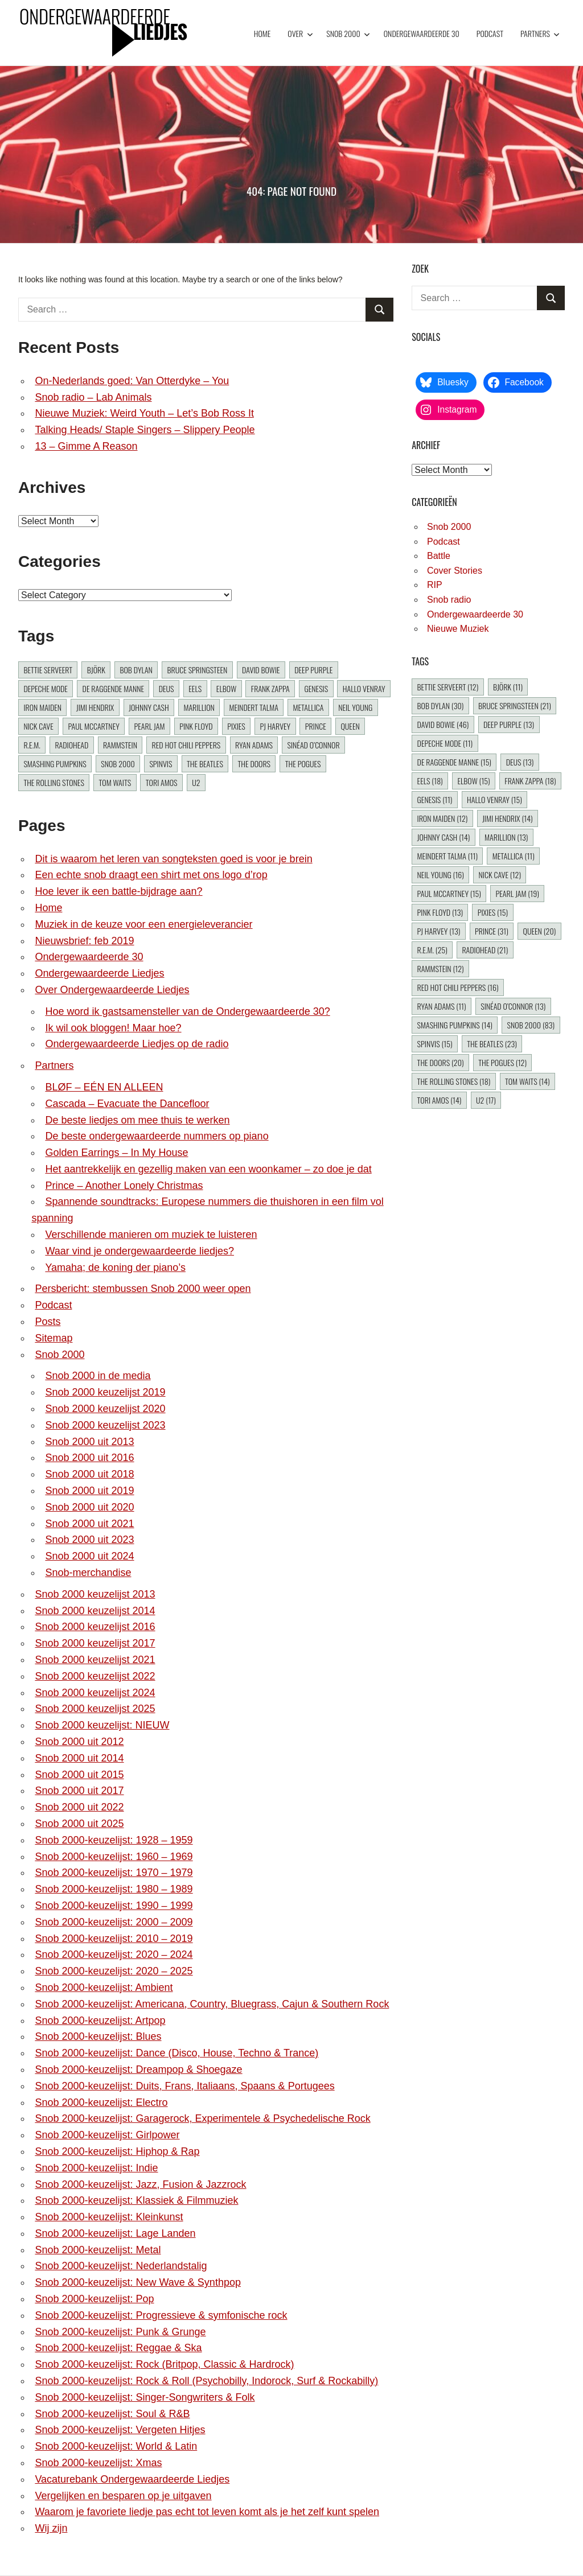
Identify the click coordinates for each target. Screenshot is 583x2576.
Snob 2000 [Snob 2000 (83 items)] (117, 763)
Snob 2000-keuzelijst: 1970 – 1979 (113, 1872)
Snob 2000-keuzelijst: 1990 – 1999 (113, 1905)
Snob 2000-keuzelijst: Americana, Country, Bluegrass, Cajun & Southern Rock (212, 2004)
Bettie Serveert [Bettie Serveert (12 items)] (47, 670)
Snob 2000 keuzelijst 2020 (105, 1408)
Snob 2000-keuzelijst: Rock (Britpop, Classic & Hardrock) (164, 2364)
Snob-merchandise (88, 1572)
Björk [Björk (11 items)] (96, 670)
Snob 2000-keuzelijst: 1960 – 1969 (113, 1856)
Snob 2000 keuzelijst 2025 (95, 1708)
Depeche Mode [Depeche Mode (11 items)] (45, 688)
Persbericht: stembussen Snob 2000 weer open (143, 1288)
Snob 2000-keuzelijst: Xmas (98, 2462)
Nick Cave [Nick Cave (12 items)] (38, 726)
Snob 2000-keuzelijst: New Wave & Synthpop (138, 2282)
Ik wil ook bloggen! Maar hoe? (113, 1028)
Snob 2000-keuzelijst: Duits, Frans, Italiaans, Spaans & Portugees (184, 2086)
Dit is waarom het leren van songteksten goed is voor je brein (173, 859)
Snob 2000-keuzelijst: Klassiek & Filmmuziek (136, 2200)
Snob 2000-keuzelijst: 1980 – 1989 (113, 1889)
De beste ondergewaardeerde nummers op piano (156, 1136)
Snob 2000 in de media (97, 1375)
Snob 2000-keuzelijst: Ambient (104, 1987)
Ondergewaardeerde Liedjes (99, 973)
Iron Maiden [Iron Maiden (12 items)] (42, 707)
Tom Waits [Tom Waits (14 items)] (115, 782)
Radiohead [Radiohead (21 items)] (71, 745)
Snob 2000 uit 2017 (79, 1790)
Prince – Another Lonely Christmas (124, 1185)
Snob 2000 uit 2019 (89, 1490)
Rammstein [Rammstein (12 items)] (120, 745)
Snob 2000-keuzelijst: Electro (101, 2102)
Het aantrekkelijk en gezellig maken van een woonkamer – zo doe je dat (208, 1169)
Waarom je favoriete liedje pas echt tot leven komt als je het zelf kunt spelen (207, 2511)
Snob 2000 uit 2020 (89, 1507)
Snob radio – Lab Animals (93, 397)
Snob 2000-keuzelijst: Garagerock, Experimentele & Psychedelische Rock (202, 2118)
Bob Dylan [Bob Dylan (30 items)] (136, 670)
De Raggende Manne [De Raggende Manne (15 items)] (113, 688)
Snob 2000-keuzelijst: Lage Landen (115, 2233)
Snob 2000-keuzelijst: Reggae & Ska (118, 2347)
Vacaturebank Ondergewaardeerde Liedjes (132, 2479)
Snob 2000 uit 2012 (79, 1741)
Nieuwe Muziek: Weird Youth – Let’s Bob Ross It (144, 413)
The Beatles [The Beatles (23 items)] (205, 763)
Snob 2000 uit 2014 (79, 1758)
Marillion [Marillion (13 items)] (198, 707)
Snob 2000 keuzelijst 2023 (105, 1425)
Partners (540, 33)
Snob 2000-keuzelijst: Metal (98, 2250)
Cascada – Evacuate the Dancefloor (127, 1103)
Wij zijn (51, 2528)
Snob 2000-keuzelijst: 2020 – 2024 (113, 1954)
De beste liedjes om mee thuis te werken (137, 1120)
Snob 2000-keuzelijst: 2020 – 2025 (113, 1971)
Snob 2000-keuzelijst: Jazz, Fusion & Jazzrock (140, 2184)
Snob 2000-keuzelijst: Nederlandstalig (121, 2266)
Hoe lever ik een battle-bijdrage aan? (118, 891)
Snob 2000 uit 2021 (89, 1523)
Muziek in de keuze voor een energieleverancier (143, 924)
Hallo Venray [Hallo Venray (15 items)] (364, 688)
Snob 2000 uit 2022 (79, 1807)
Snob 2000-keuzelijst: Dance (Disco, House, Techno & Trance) (176, 2053)
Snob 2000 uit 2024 (89, 1556)
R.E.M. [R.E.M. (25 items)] (31, 745)
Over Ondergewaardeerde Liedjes (112, 989)
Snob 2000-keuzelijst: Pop (94, 2299)
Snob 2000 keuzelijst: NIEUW (102, 1725)
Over (300, 33)
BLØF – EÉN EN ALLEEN (104, 1087)
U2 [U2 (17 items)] (196, 782)
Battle (438, 556)
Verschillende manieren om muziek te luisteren (151, 1234)
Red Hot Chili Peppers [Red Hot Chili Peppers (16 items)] (186, 745)
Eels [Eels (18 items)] (195, 688)
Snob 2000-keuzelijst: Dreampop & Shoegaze (138, 2069)
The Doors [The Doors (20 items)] (254, 763)
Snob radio (449, 599)
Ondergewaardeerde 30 (421, 33)
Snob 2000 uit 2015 (79, 1774)
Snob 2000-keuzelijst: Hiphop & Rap (117, 2151)
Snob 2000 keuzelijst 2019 (105, 1392)
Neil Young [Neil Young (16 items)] (355, 707)
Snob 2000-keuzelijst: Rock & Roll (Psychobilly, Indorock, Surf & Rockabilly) (206, 2380)
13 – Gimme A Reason (86, 446)
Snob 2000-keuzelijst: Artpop (100, 2020)
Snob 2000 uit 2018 (89, 1474)
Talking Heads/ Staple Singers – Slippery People (144, 429)
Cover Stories (454, 570)
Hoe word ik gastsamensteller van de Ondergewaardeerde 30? (187, 1011)
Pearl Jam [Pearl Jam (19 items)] (149, 726)
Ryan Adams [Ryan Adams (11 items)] (254, 745)
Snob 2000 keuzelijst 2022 (95, 1676)
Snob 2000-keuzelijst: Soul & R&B (112, 2413)
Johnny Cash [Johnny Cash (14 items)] (149, 707)
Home (262, 33)
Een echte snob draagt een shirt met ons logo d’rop (151, 874)
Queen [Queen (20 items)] (349, 726)
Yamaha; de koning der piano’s (115, 1267)
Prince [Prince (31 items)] (315, 726)
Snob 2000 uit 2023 (89, 1539)
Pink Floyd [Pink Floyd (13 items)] (196, 726)
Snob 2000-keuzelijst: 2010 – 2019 (113, 1938)
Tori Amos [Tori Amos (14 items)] (162, 782)
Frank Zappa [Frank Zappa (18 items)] (270, 688)
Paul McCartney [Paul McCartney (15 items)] (93, 726)
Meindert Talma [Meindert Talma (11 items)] (253, 707)
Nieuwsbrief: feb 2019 (84, 941)
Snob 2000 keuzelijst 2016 (95, 1626)
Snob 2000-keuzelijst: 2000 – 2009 (113, 1922)
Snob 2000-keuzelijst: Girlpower (107, 2135)
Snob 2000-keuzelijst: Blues (98, 2036)
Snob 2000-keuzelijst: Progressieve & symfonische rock (161, 2315)
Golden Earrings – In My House (116, 1152)
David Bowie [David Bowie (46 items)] (261, 670)
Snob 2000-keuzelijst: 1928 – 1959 (113, 1840)
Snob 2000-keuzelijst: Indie (96, 2168)
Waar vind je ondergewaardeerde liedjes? (139, 1251)
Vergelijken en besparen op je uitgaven (123, 2495)
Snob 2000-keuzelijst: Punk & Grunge (120, 2332)
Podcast (490, 33)
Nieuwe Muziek (457, 628)
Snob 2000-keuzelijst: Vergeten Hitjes (120, 2429)
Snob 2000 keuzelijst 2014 (95, 1610)
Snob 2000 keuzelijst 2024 (95, 1692)
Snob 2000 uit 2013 (89, 1441)
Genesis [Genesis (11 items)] (316, 688)
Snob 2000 (348, 33)
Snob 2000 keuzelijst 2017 (95, 1643)
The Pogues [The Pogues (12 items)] (303, 763)
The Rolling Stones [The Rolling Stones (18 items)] (53, 782)
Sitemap (53, 1338)
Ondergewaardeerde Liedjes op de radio (136, 1044)
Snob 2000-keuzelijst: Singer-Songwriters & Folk (144, 2397)
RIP (434, 585)
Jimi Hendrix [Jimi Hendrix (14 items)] (95, 707)
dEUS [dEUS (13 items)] (166, 688)
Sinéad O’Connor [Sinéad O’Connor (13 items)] (314, 745)
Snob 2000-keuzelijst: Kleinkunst (109, 2217)
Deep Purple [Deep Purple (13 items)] (313, 670)
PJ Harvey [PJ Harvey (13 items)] (275, 726)
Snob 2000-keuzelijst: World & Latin (116, 2446)
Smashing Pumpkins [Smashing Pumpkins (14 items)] (54, 763)
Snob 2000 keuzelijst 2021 (95, 1659)
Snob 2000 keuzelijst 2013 (95, 1594)
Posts (47, 1321)
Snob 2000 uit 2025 (79, 1823)
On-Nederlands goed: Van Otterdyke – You (132, 380)
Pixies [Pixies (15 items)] (236, 726)
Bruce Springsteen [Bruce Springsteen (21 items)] (197, 670)
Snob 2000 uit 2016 (89, 1457)
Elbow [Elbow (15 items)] (226, 688)
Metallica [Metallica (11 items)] (308, 707)
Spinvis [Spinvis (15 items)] (160, 763)
